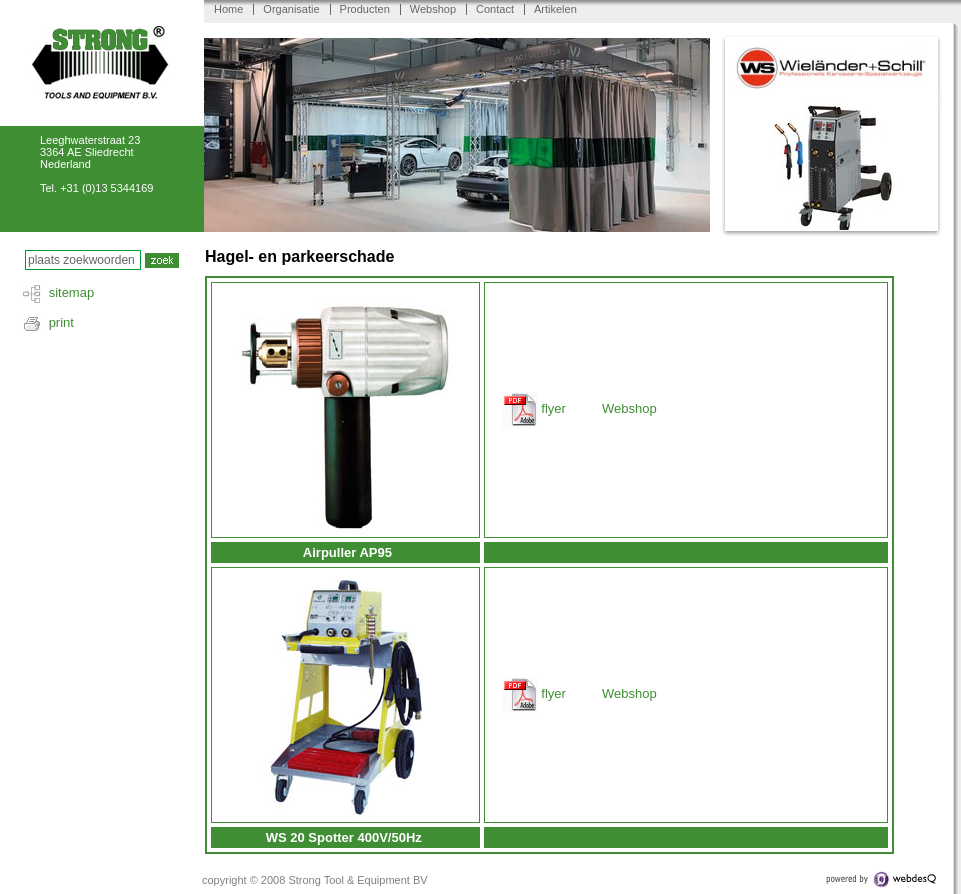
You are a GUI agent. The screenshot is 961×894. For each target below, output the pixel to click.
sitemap (72, 292)
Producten (365, 9)
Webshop (433, 9)
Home (228, 9)
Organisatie (291, 9)
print (61, 322)
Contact (495, 9)
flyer (553, 408)
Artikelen (555, 9)
